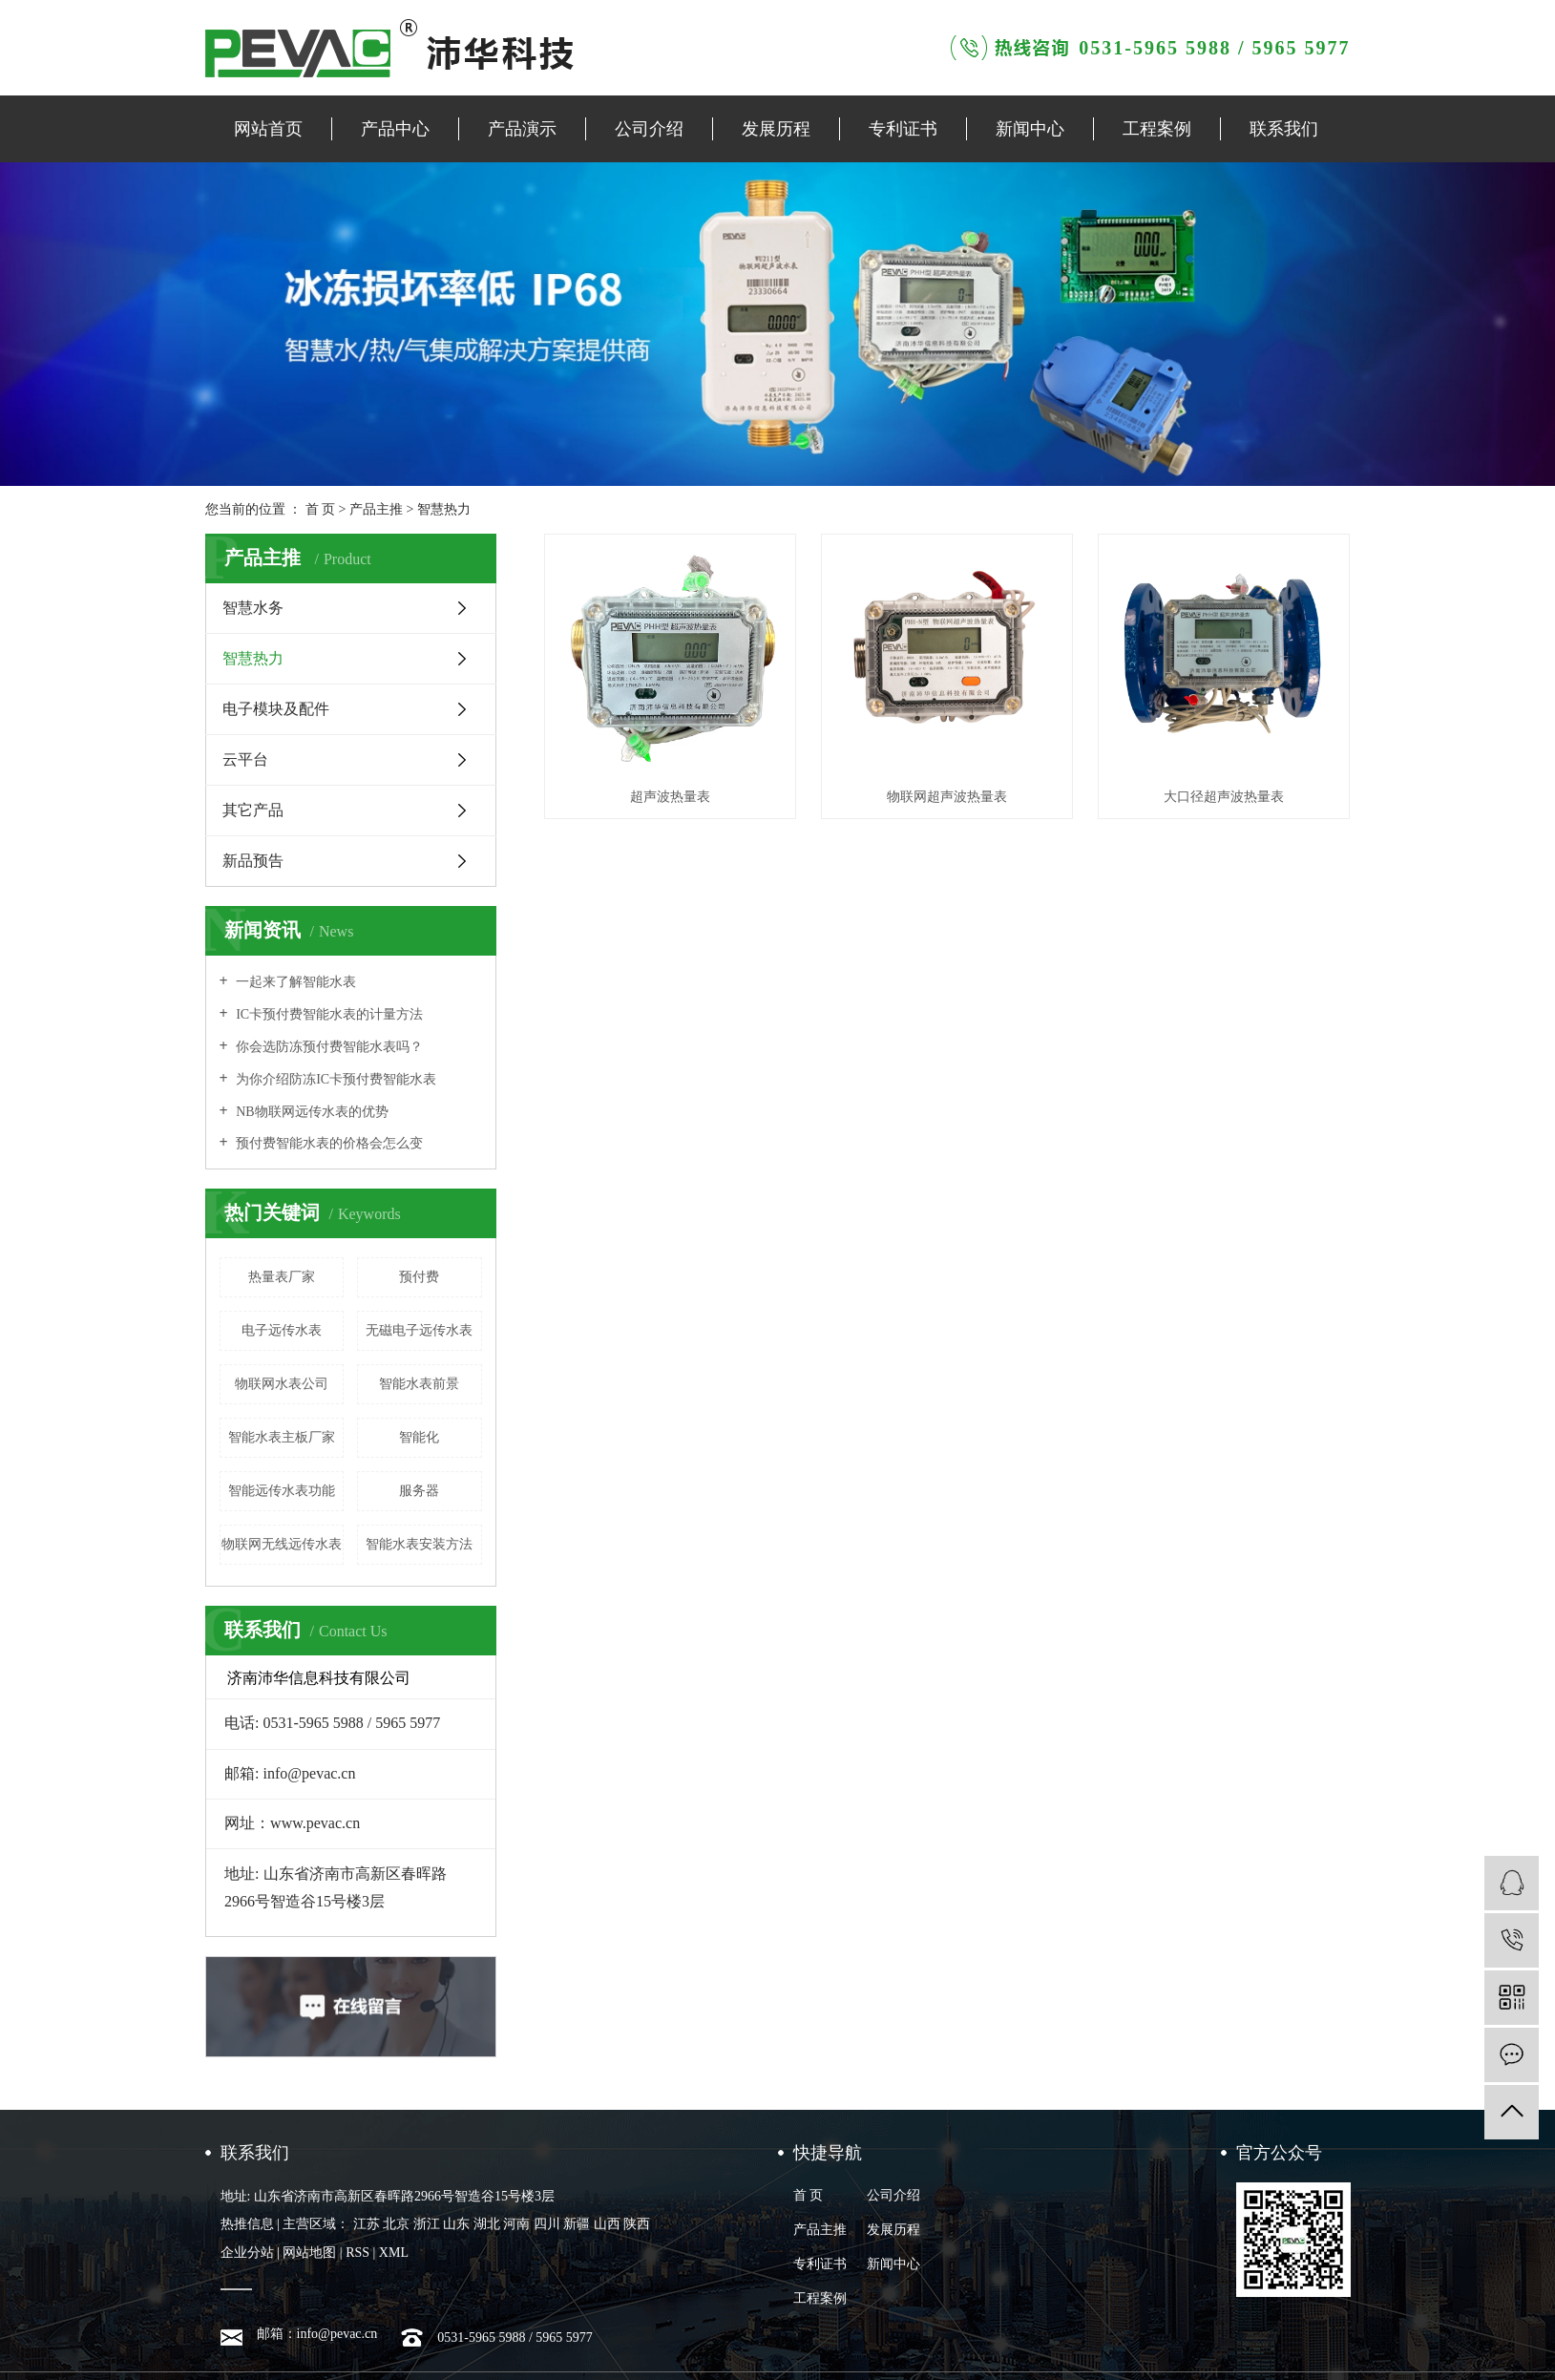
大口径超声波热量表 (1224, 797)
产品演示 (522, 128)
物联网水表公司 (281, 1384)
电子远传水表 (282, 1330)
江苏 (366, 2224)
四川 (547, 2224)
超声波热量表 (670, 797)
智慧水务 (253, 608)
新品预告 (253, 861)
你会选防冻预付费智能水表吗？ (328, 1047)
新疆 (576, 2224)
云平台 (245, 759)
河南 (516, 2224)
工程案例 (1157, 128)
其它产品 (253, 810)
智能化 (419, 1437)
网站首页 (268, 128)
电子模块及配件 (275, 709)
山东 (456, 2224)
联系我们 (1284, 128)
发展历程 (776, 128)
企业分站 (247, 2252)
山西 (607, 2224)
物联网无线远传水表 (281, 1544)
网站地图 (309, 2252)
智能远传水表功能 (281, 1491)
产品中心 (395, 128)
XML (394, 2252)
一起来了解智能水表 (295, 982)
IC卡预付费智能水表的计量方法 (328, 1014)
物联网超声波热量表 (947, 797)
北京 (396, 2224)
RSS (357, 2252)
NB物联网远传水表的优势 (311, 1112)
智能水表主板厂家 (281, 1437)
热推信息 (247, 2224)
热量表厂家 (281, 1277)
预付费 (419, 1277)
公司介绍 (649, 128)
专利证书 (903, 128)
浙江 (426, 2224)
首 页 (320, 509)
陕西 (636, 2224)
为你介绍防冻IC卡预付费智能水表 (335, 1079)
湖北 (486, 2224)
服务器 (419, 1491)
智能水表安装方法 (419, 1544)
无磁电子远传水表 (419, 1330)
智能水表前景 (419, 1384)
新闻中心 (1030, 128)
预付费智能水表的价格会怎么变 (328, 1143)
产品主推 (376, 509)
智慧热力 (444, 509)
